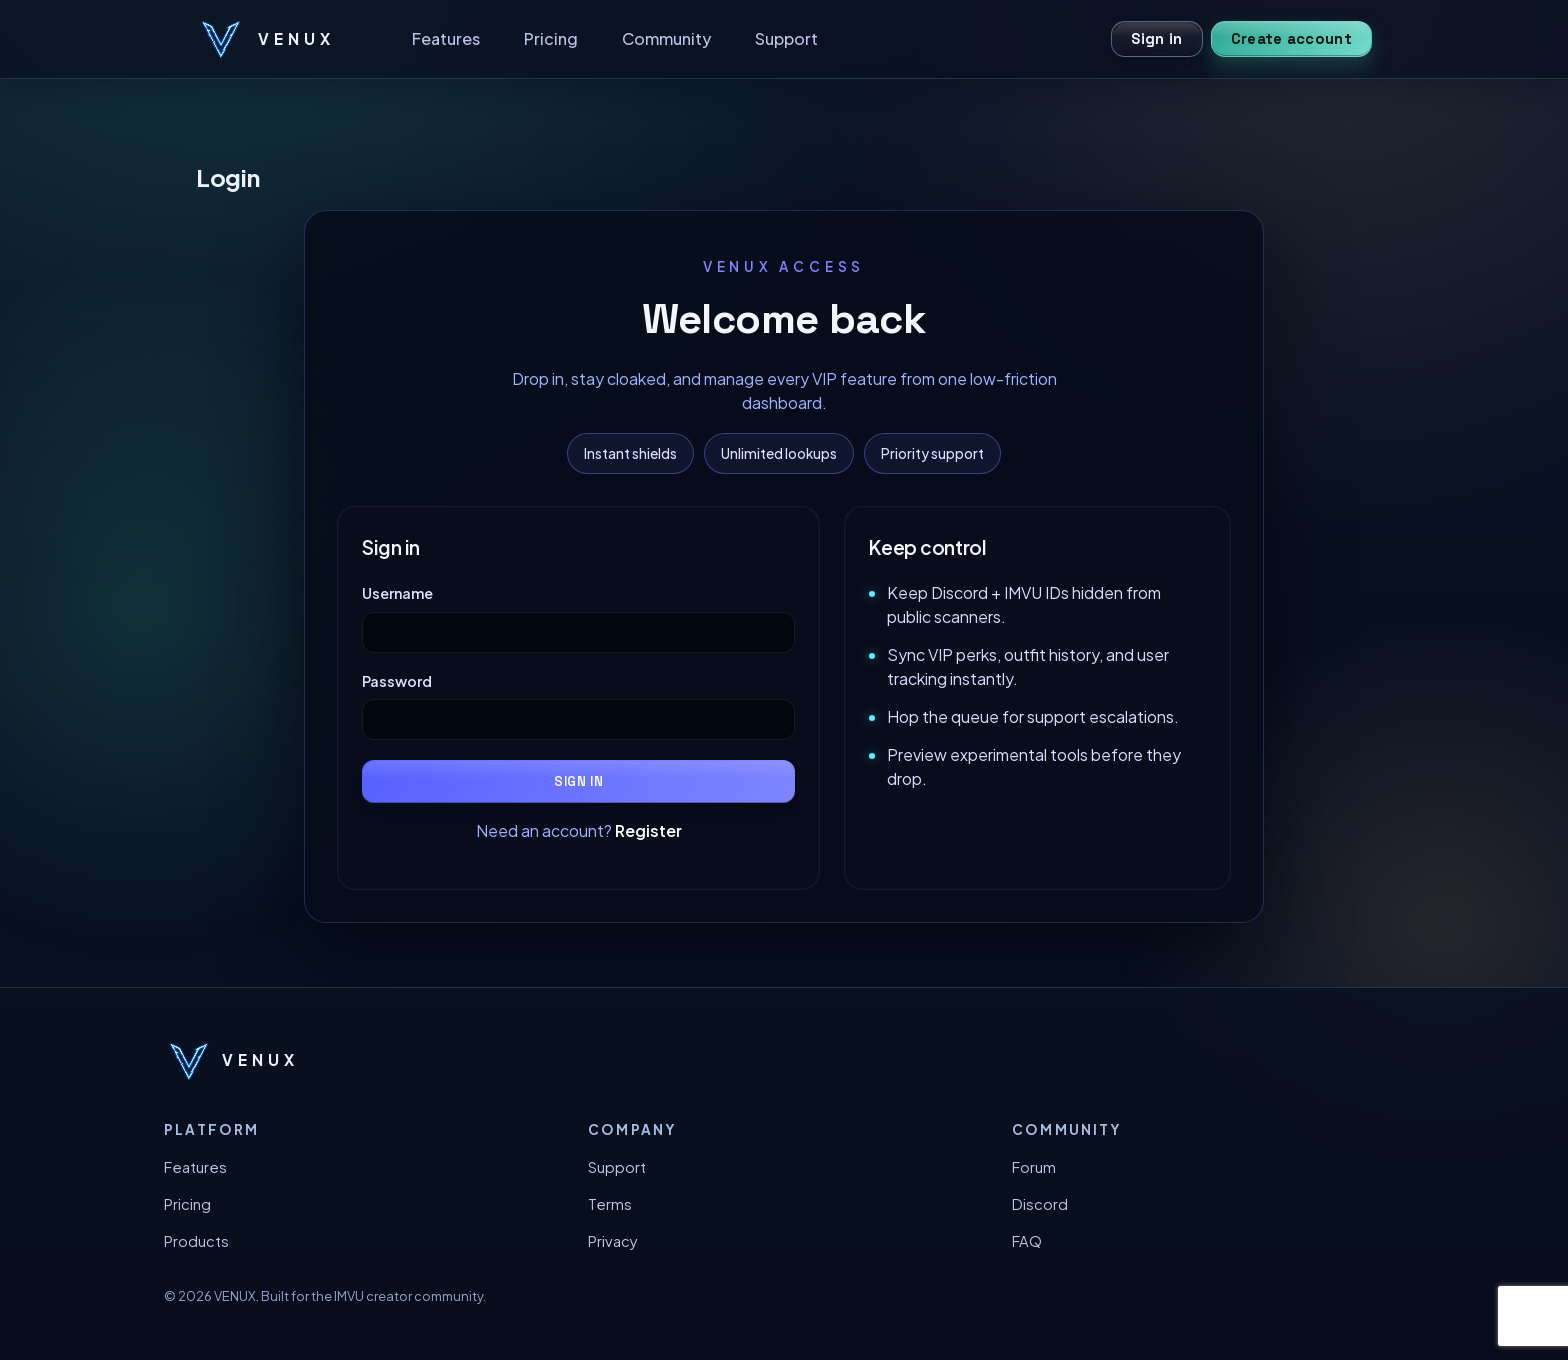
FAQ (1027, 1241)
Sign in (1156, 39)
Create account (1291, 39)
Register (648, 830)
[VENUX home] (266, 39)
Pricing (551, 38)
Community (666, 38)
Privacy (613, 1241)
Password (397, 681)
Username (397, 593)
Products (196, 1241)
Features (446, 38)
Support (786, 38)
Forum (1034, 1167)
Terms (610, 1204)
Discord (1040, 1204)
